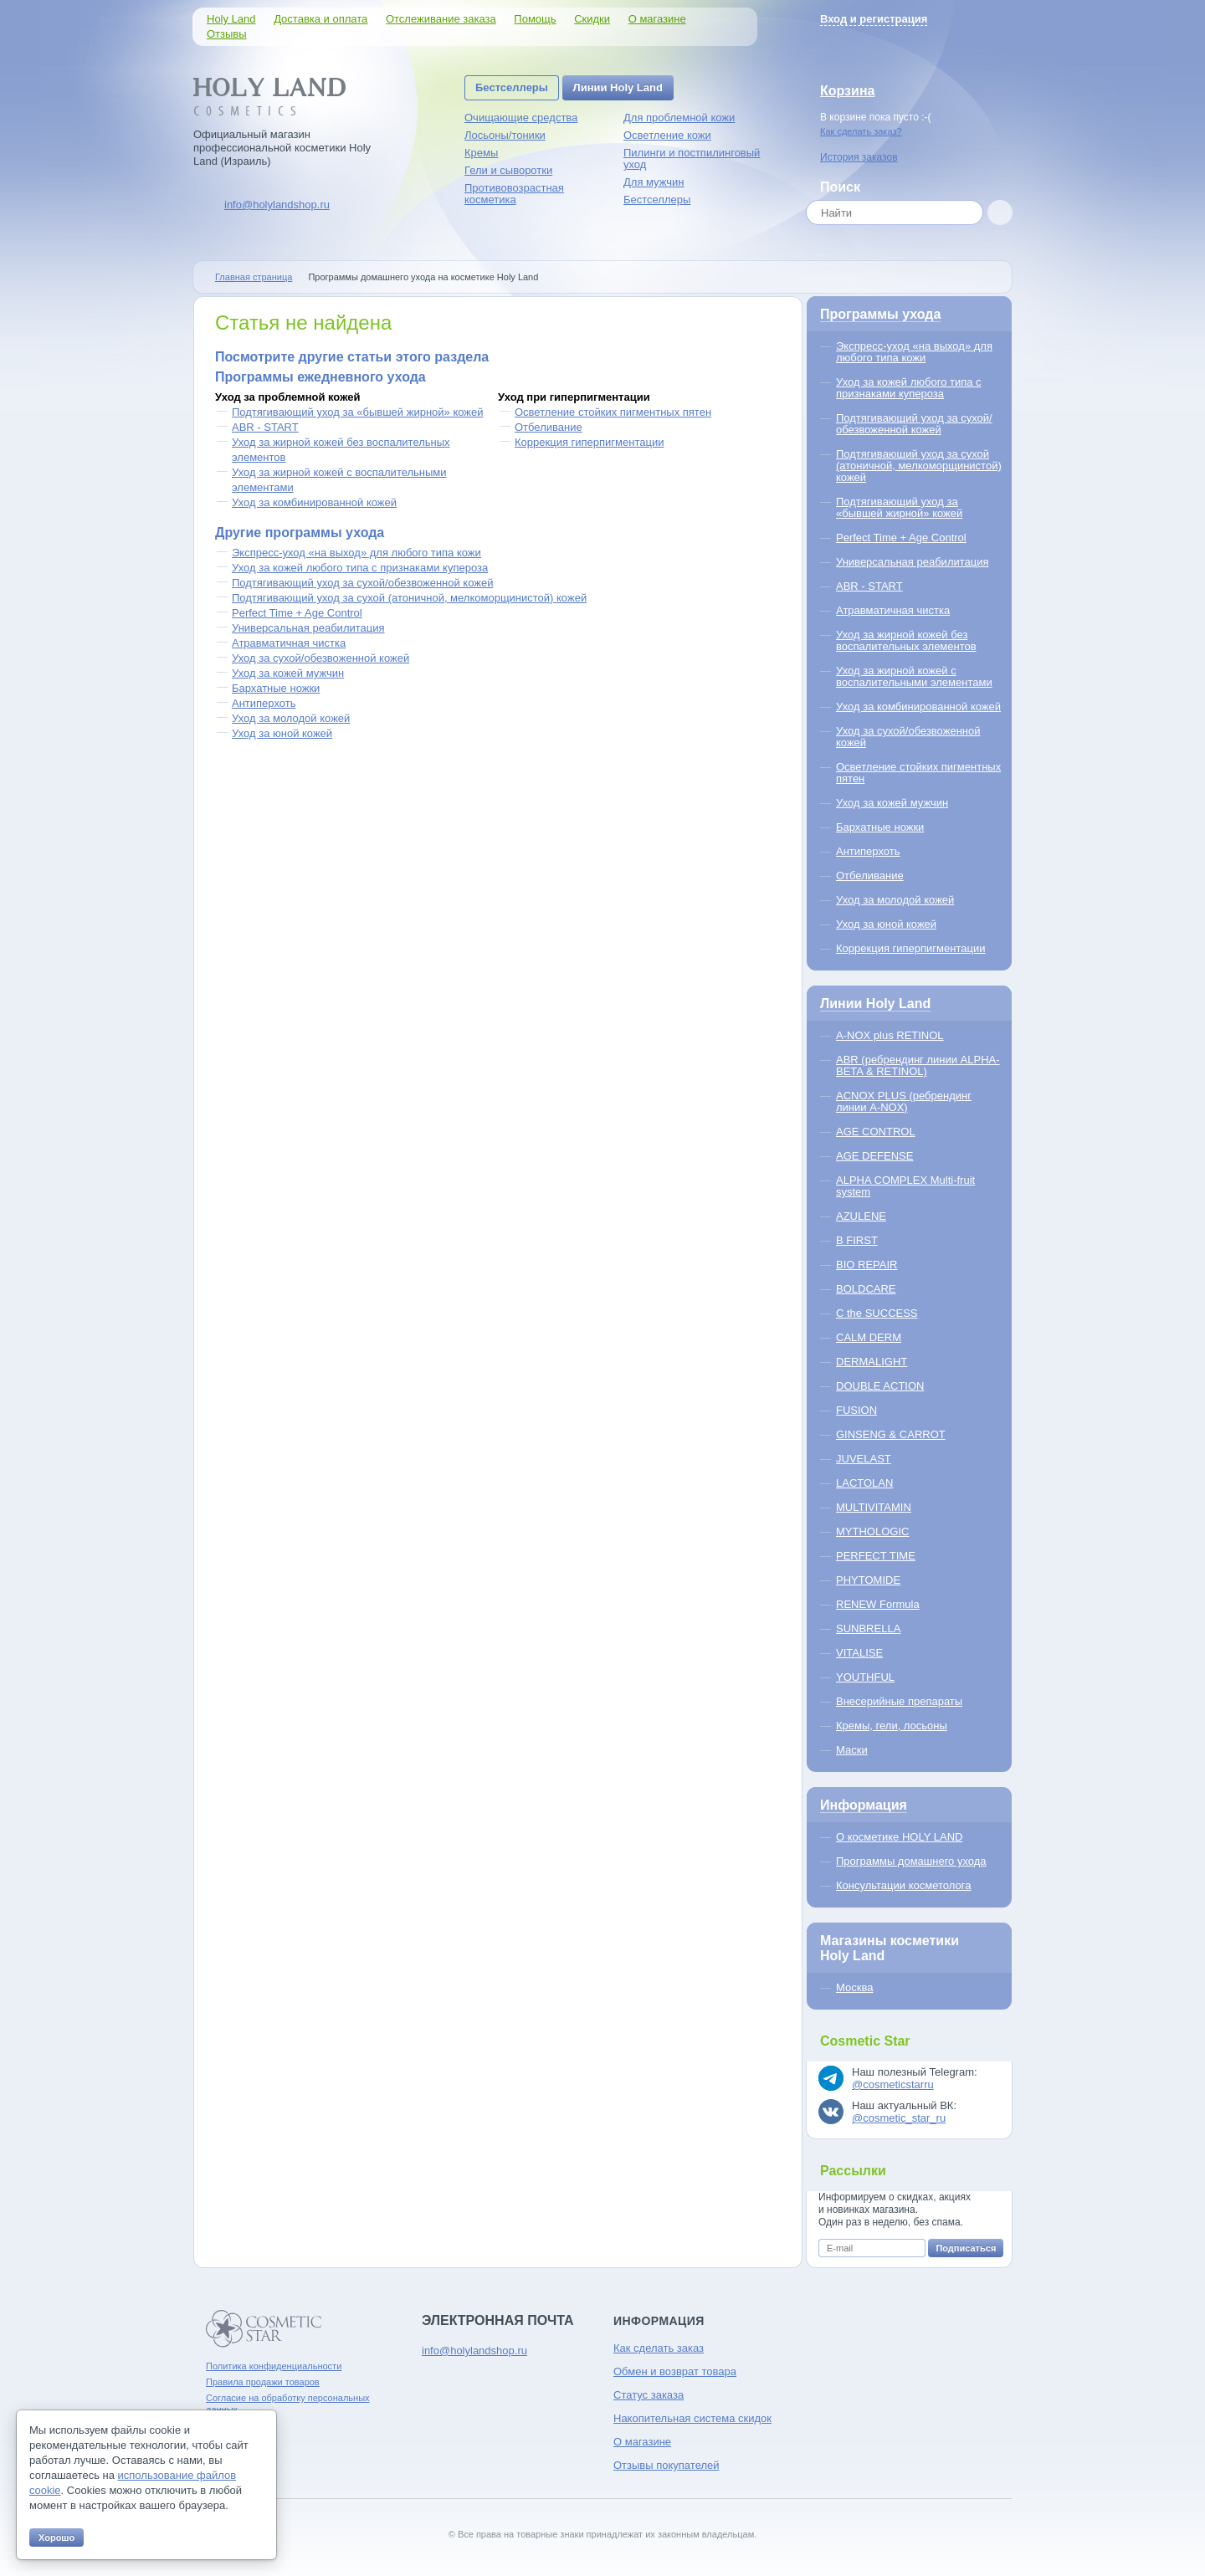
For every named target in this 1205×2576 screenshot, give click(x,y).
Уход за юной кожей (282, 733)
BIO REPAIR (866, 1264)
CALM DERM (868, 1337)
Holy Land (231, 19)
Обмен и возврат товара (674, 2371)
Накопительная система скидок (692, 2418)
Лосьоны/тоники (505, 135)
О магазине (657, 19)
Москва (854, 1987)
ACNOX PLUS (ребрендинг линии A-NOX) (904, 1101)
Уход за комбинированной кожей (314, 502)
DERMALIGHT (871, 1361)
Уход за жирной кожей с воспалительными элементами (914, 676)
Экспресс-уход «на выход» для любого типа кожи (356, 552)
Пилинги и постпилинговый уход (691, 158)
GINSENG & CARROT (891, 1434)
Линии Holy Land (618, 87)
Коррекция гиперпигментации (589, 442)
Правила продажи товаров (263, 2382)
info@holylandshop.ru (277, 204)
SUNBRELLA (868, 1628)
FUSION (856, 1410)
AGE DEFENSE (874, 1156)
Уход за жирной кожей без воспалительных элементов (906, 640)
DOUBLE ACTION (880, 1386)
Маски (852, 1750)
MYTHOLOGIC (872, 1531)
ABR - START (265, 427)
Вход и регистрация (873, 19)
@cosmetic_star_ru (899, 2118)
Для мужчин (654, 182)
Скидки (592, 19)
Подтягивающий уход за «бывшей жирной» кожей (358, 412)
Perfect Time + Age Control (297, 613)
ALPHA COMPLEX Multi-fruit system (905, 1186)
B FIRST (857, 1240)
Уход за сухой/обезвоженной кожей (320, 658)
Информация (863, 1805)
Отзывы (227, 34)
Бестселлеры (511, 87)
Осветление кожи (667, 135)
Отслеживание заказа (441, 19)
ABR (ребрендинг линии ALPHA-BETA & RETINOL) (918, 1065)
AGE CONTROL (875, 1131)
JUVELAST (863, 1458)
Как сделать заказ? (861, 131)
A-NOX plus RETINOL (890, 1035)
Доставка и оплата (320, 19)
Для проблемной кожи (679, 117)
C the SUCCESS (877, 1313)
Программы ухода (880, 314)
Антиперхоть (263, 703)
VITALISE (859, 1652)
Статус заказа (648, 2395)
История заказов (859, 157)
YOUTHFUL (865, 1677)
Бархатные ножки (276, 688)
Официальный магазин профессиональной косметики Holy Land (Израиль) (282, 147)
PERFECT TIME (875, 1555)
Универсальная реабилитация (308, 628)
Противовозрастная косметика (514, 194)
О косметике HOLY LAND (899, 1837)
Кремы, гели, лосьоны (891, 1725)
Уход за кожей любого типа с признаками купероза (360, 567)
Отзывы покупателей (666, 2465)
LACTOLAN (864, 1483)
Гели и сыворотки (508, 170)
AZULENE (861, 1216)
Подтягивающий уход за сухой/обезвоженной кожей (362, 582)
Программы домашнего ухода (911, 1861)
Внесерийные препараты (899, 1701)
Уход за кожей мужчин (288, 673)
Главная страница (253, 277)
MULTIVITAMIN (873, 1507)
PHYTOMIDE (868, 1580)
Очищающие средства (520, 117)
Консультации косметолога (903, 1885)
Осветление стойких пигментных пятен (613, 412)
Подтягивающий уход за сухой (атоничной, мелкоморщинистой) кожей (409, 598)
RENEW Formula (878, 1604)
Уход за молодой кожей (291, 718)
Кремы (481, 152)
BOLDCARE (866, 1289)
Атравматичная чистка (289, 643)
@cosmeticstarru (893, 2084)
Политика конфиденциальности (273, 2366)
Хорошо (56, 2537)
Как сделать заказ (658, 2348)
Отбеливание (548, 427)
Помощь (535, 19)
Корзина (847, 91)
